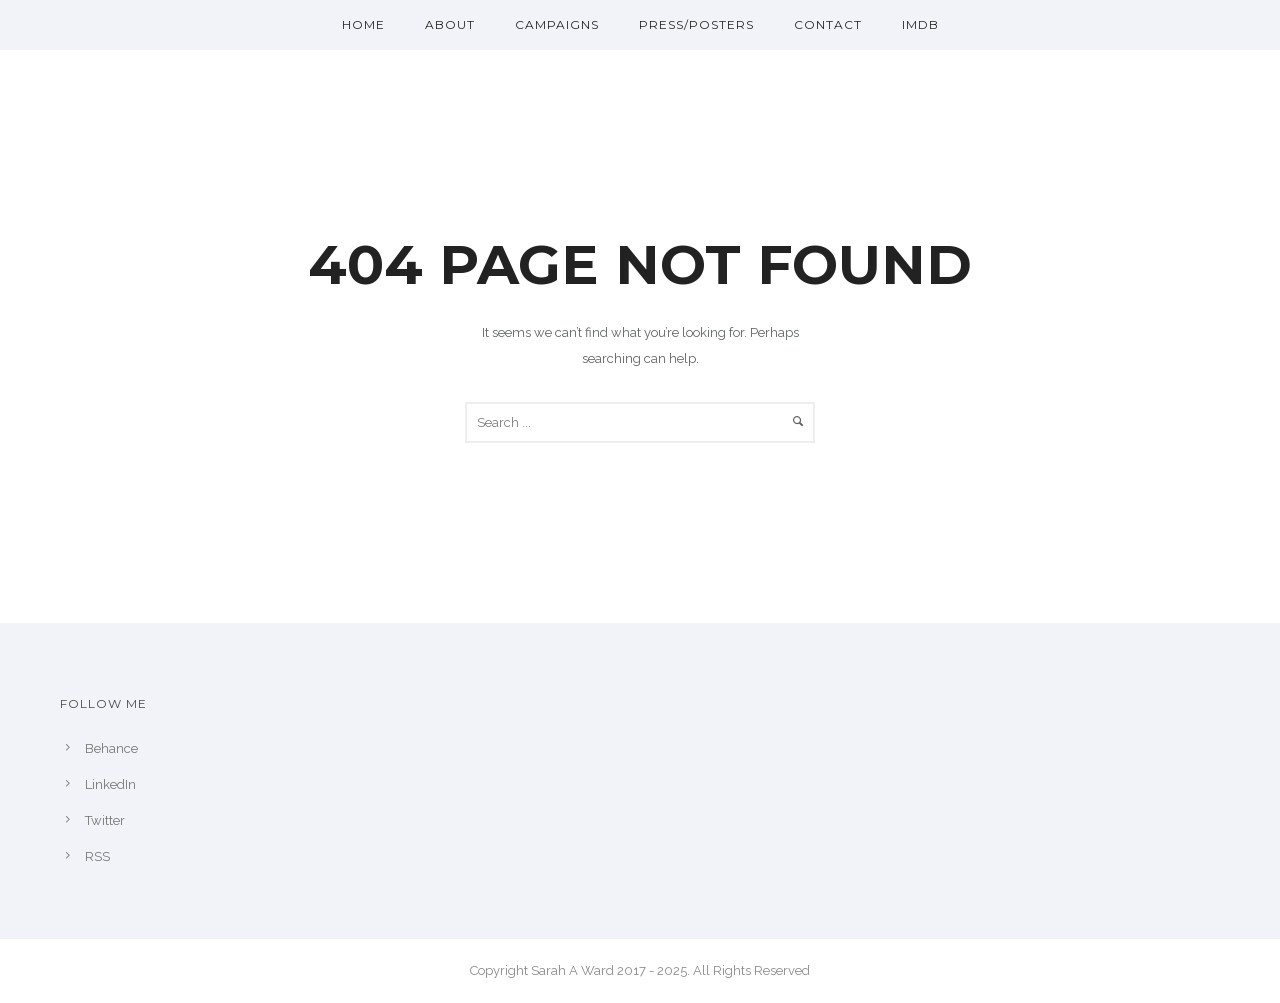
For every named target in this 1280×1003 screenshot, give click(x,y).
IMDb (920, 24)
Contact (828, 24)
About (450, 24)
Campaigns (557, 24)
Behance (111, 748)
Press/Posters (696, 24)
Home (363, 24)
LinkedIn (110, 784)
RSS (97, 856)
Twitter (105, 820)
